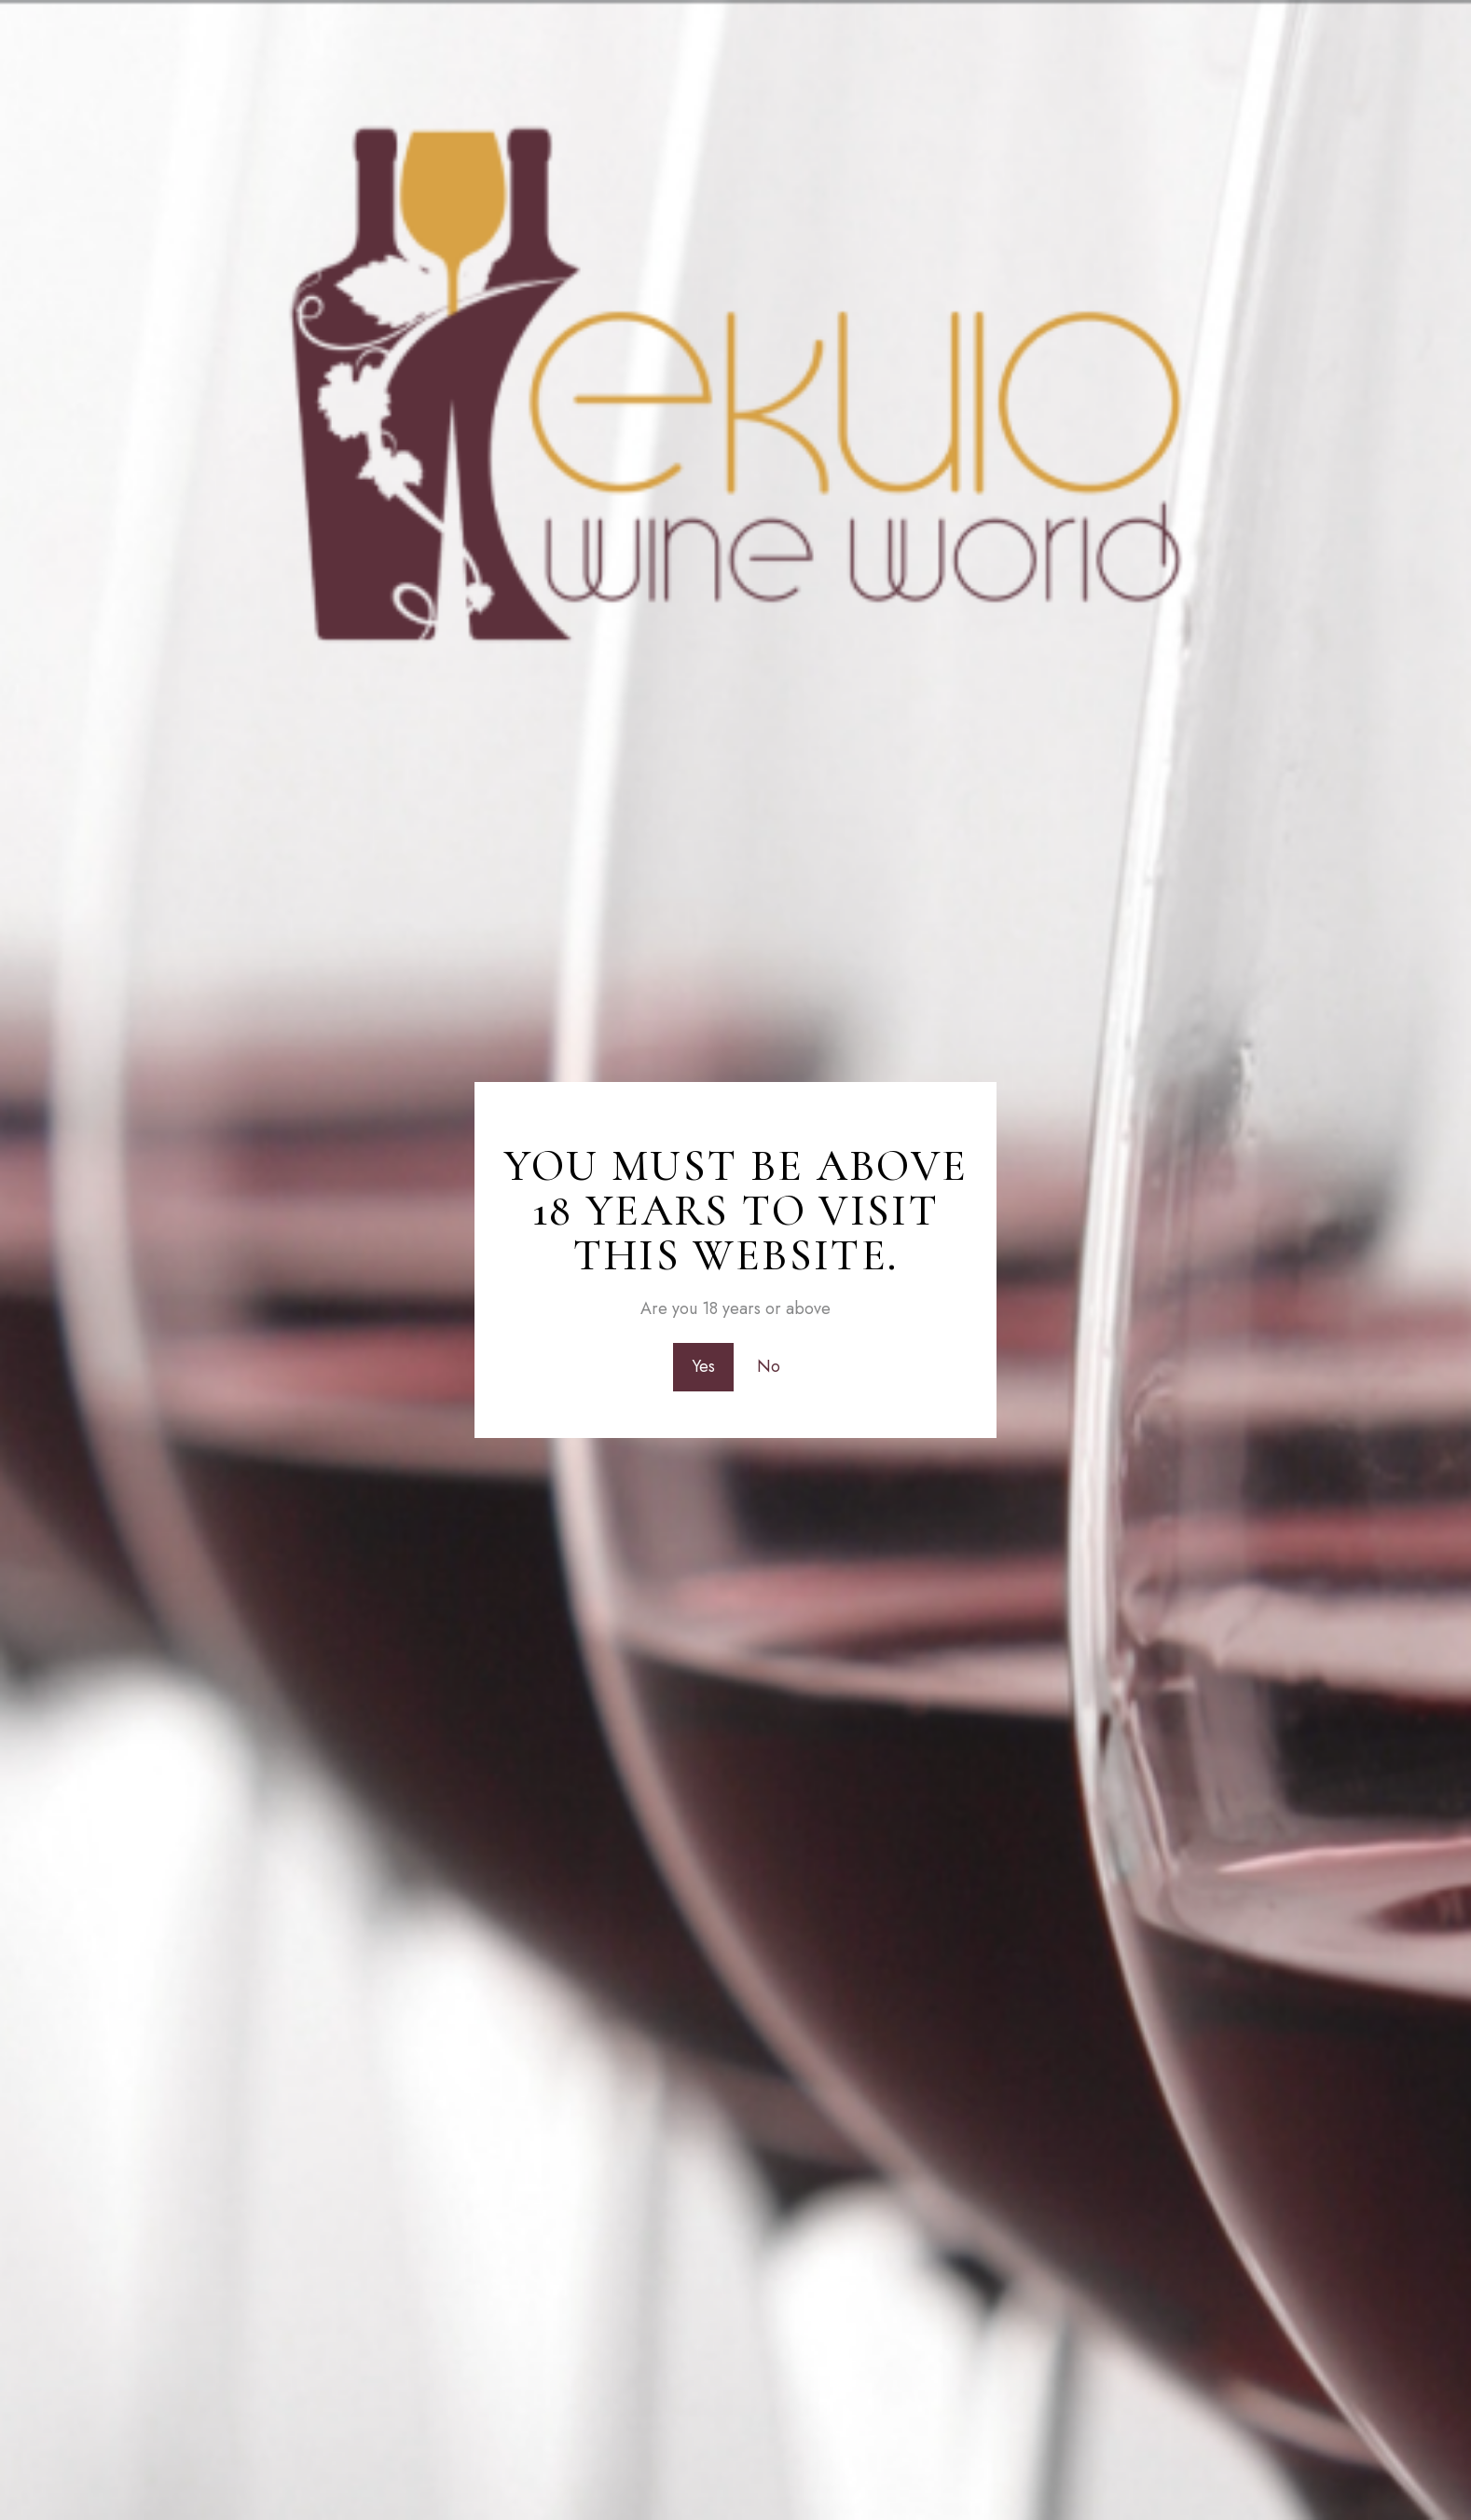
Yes (703, 1366)
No (768, 1366)
